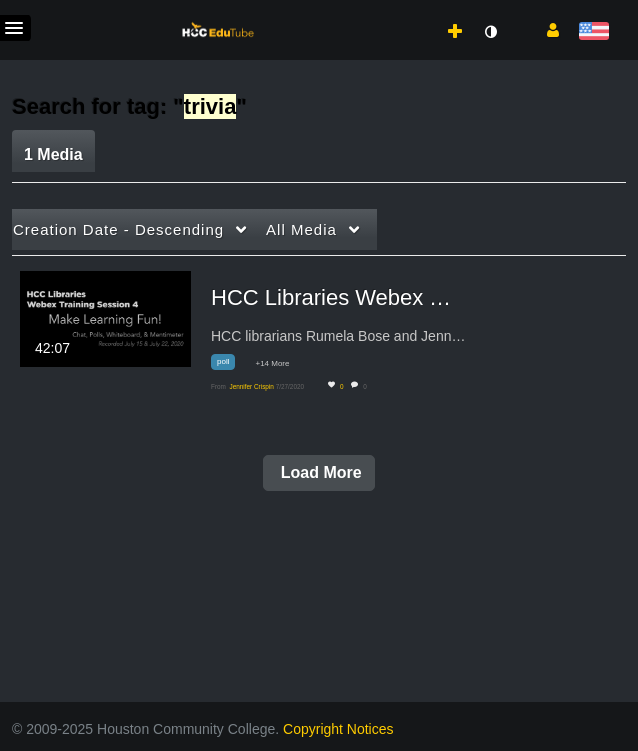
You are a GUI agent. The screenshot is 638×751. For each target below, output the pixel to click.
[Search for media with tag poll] (230, 365)
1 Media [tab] (53, 154)
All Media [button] (301, 229)
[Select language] (593, 32)
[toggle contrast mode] (490, 32)
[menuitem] (416, 11)
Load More (318, 472)
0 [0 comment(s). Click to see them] (366, 386)
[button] (545, 29)
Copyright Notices (338, 729)
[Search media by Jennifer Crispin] (251, 386)
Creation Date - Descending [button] (118, 229)
